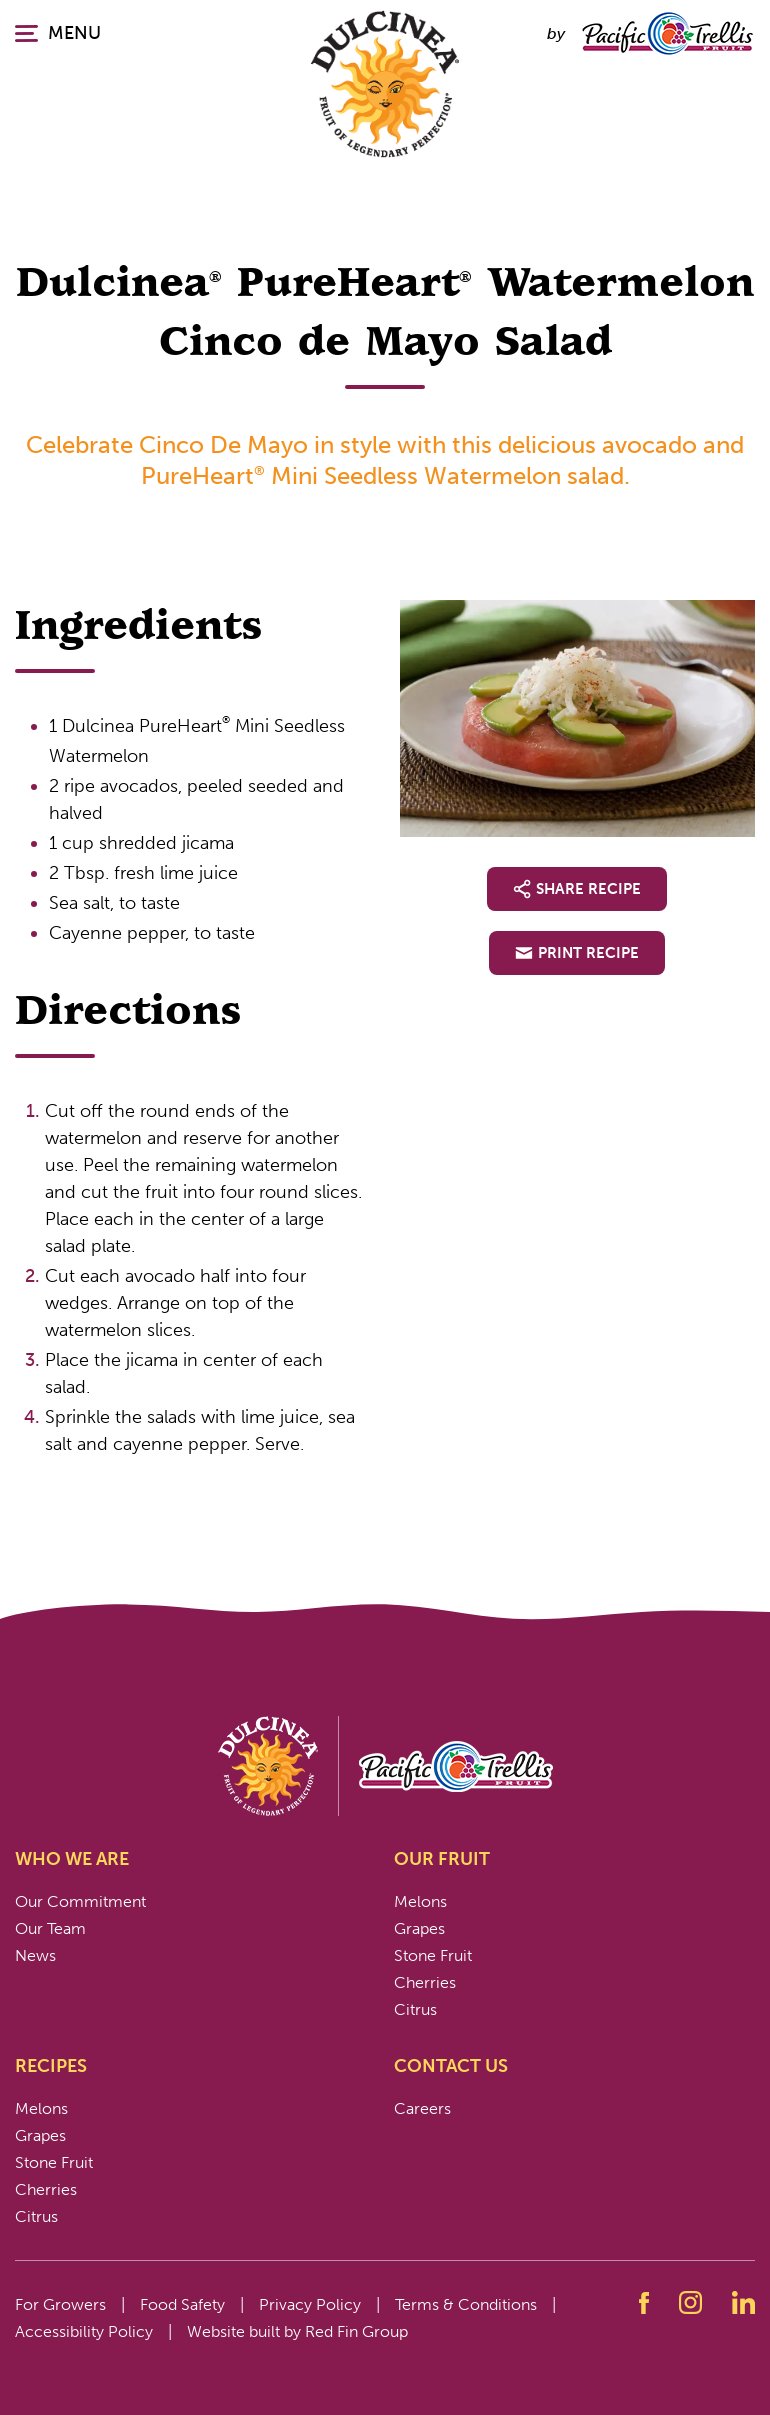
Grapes (419, 1928)
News (35, 1955)
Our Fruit (442, 1859)
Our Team (50, 1928)
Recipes (51, 2066)
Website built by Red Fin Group (297, 2331)
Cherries (425, 1982)
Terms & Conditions (466, 2304)
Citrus (415, 2009)
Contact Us (451, 2066)
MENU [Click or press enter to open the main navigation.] (58, 33)
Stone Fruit (433, 1955)
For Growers (60, 2304)
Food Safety (182, 2304)
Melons (420, 1901)
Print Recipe (577, 953)
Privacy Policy (310, 2304)
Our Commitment (80, 1901)
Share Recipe (577, 889)
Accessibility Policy (84, 2331)
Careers (422, 2108)
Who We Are (72, 1859)
